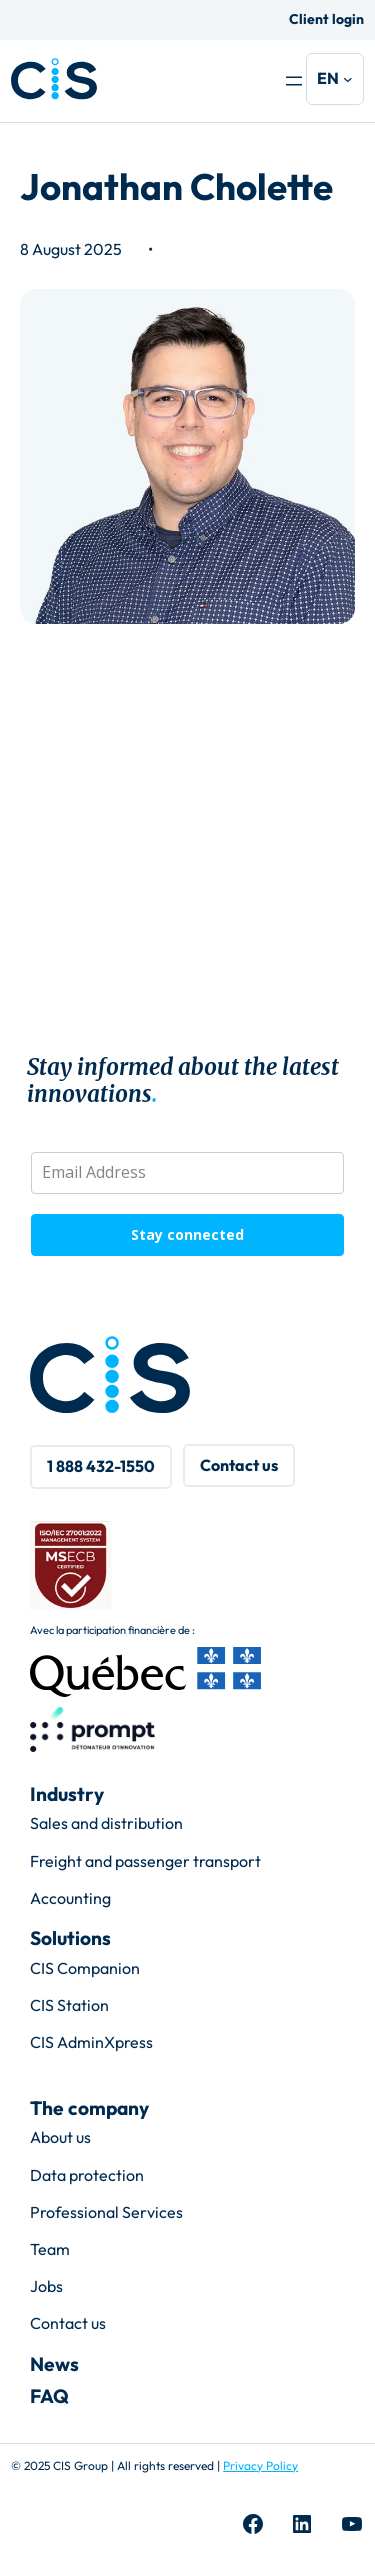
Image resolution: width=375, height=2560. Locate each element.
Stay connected (187, 1234)
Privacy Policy (260, 2465)
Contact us (68, 2323)
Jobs (46, 2286)
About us (60, 2137)
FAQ (49, 2396)
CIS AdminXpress (91, 2042)
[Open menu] (294, 81)
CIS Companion (85, 1968)
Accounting (70, 1898)
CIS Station (69, 2005)
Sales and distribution (106, 1823)
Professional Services (106, 2212)
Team (50, 2249)
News (54, 2364)
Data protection (87, 2175)
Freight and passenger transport (145, 1861)
